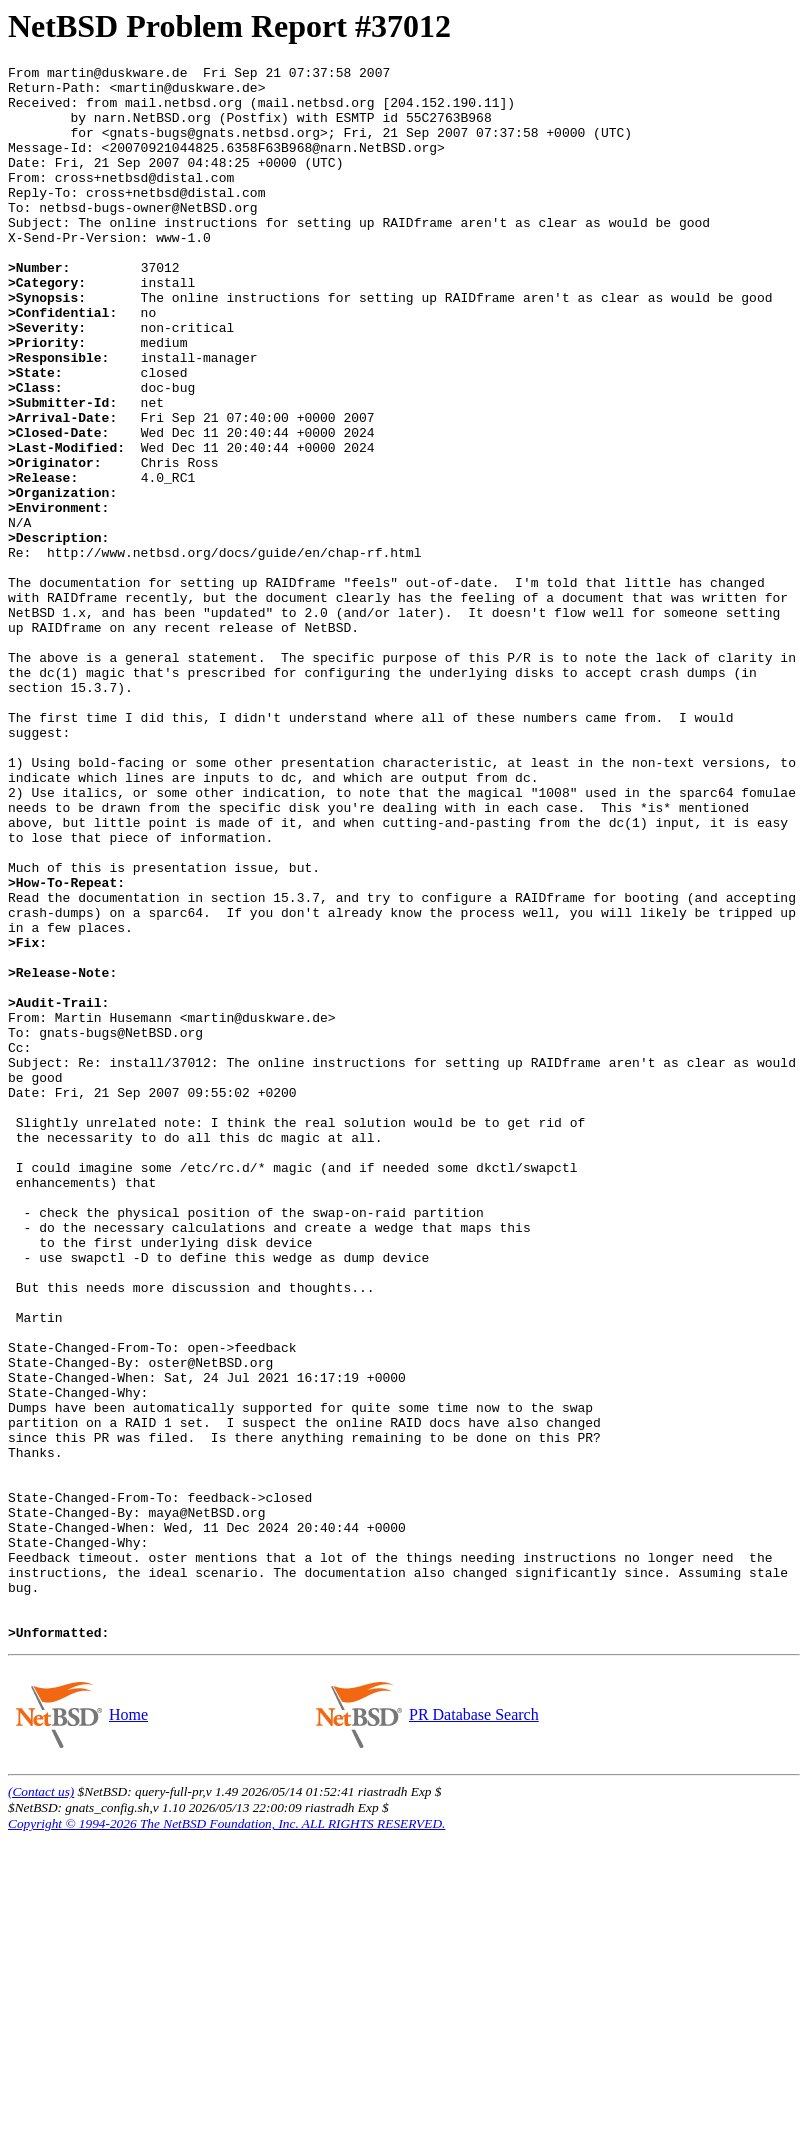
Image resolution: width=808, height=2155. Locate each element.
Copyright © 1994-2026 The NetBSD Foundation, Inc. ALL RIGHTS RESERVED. (226, 2138)
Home (128, 2029)
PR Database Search (473, 2029)
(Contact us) (41, 2106)
